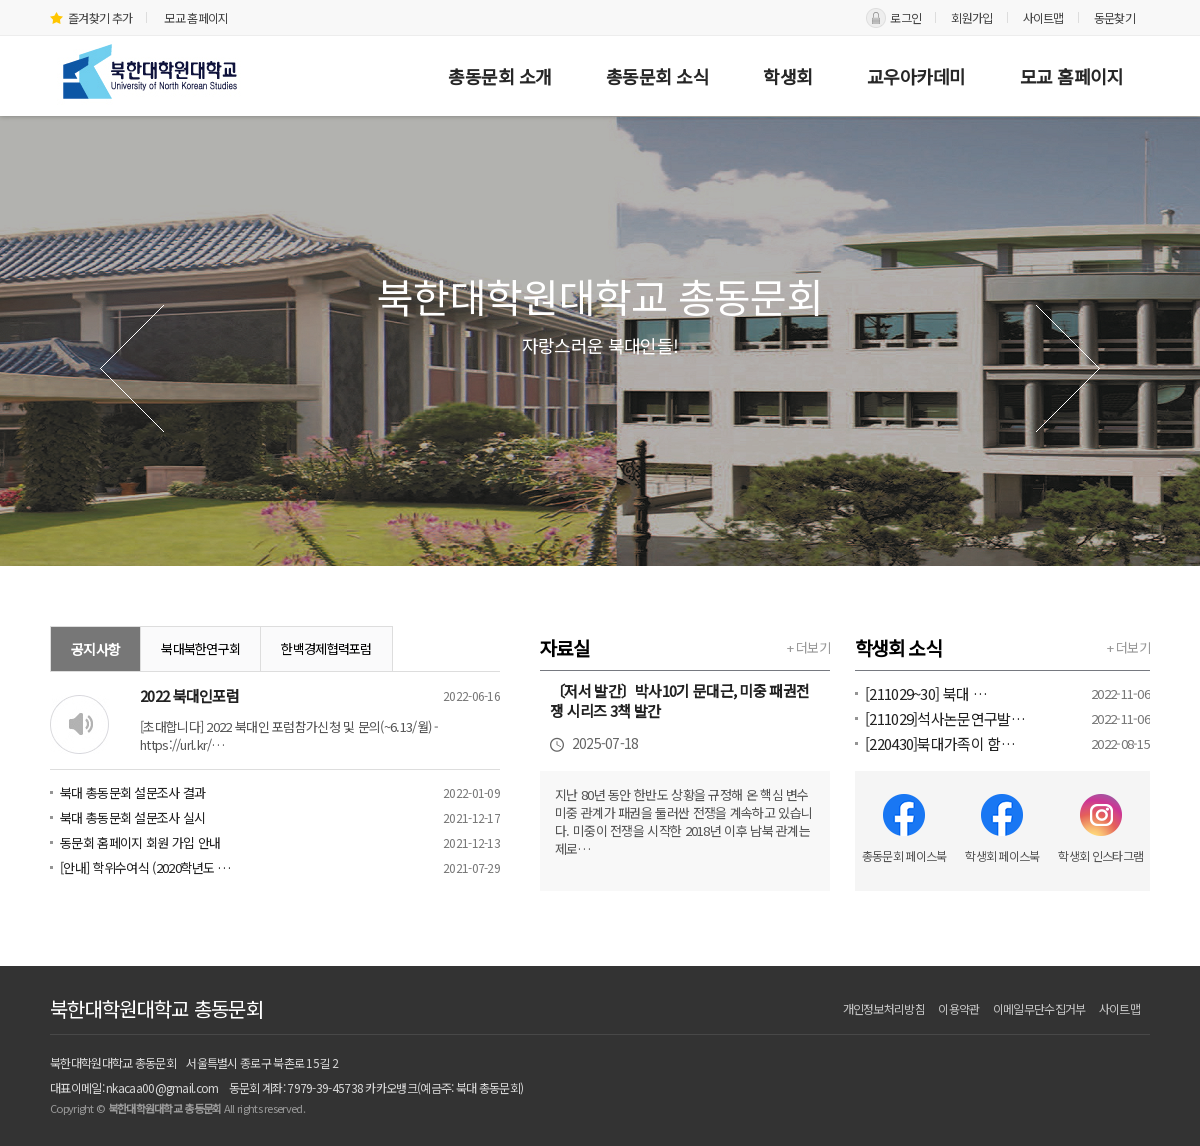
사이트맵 (1043, 17)
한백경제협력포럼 (326, 648)
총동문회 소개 (500, 76)
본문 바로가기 (0, 0)
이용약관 (958, 1008)
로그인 (905, 17)
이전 (132, 368)
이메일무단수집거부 (1039, 1008)
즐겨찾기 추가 (91, 17)
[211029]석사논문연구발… (945, 718)
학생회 (788, 76)
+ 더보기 (809, 647)
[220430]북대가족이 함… (940, 743)
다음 (1068, 368)
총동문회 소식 (658, 76)
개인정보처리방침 (884, 1008)
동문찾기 (1114, 17)
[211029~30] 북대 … (926, 693)
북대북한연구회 (200, 648)
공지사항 (95, 649)
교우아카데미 (916, 76)
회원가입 (971, 17)
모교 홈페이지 (196, 17)
